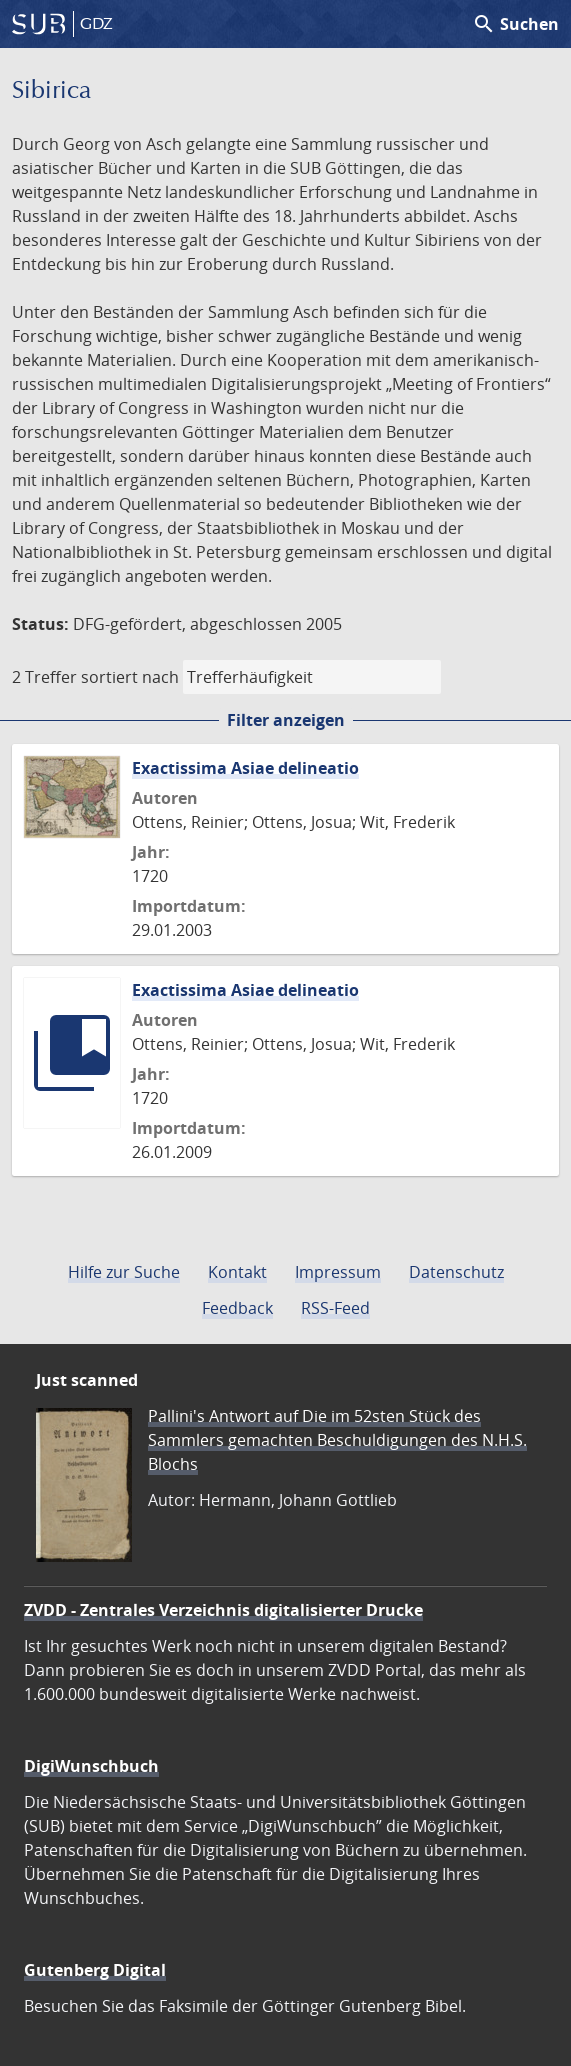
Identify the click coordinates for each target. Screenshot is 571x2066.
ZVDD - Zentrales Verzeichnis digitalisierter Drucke (223, 1610)
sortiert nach (130, 677)
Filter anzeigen (286, 720)
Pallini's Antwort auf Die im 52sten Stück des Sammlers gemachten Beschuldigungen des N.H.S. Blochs (337, 1440)
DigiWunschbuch (91, 1766)
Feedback (237, 1308)
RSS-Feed (335, 1308)
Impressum (338, 1272)
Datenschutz (456, 1272)
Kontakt (237, 1272)
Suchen (515, 24)
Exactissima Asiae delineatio (245, 768)
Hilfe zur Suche (124, 1272)
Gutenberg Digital (95, 1970)
